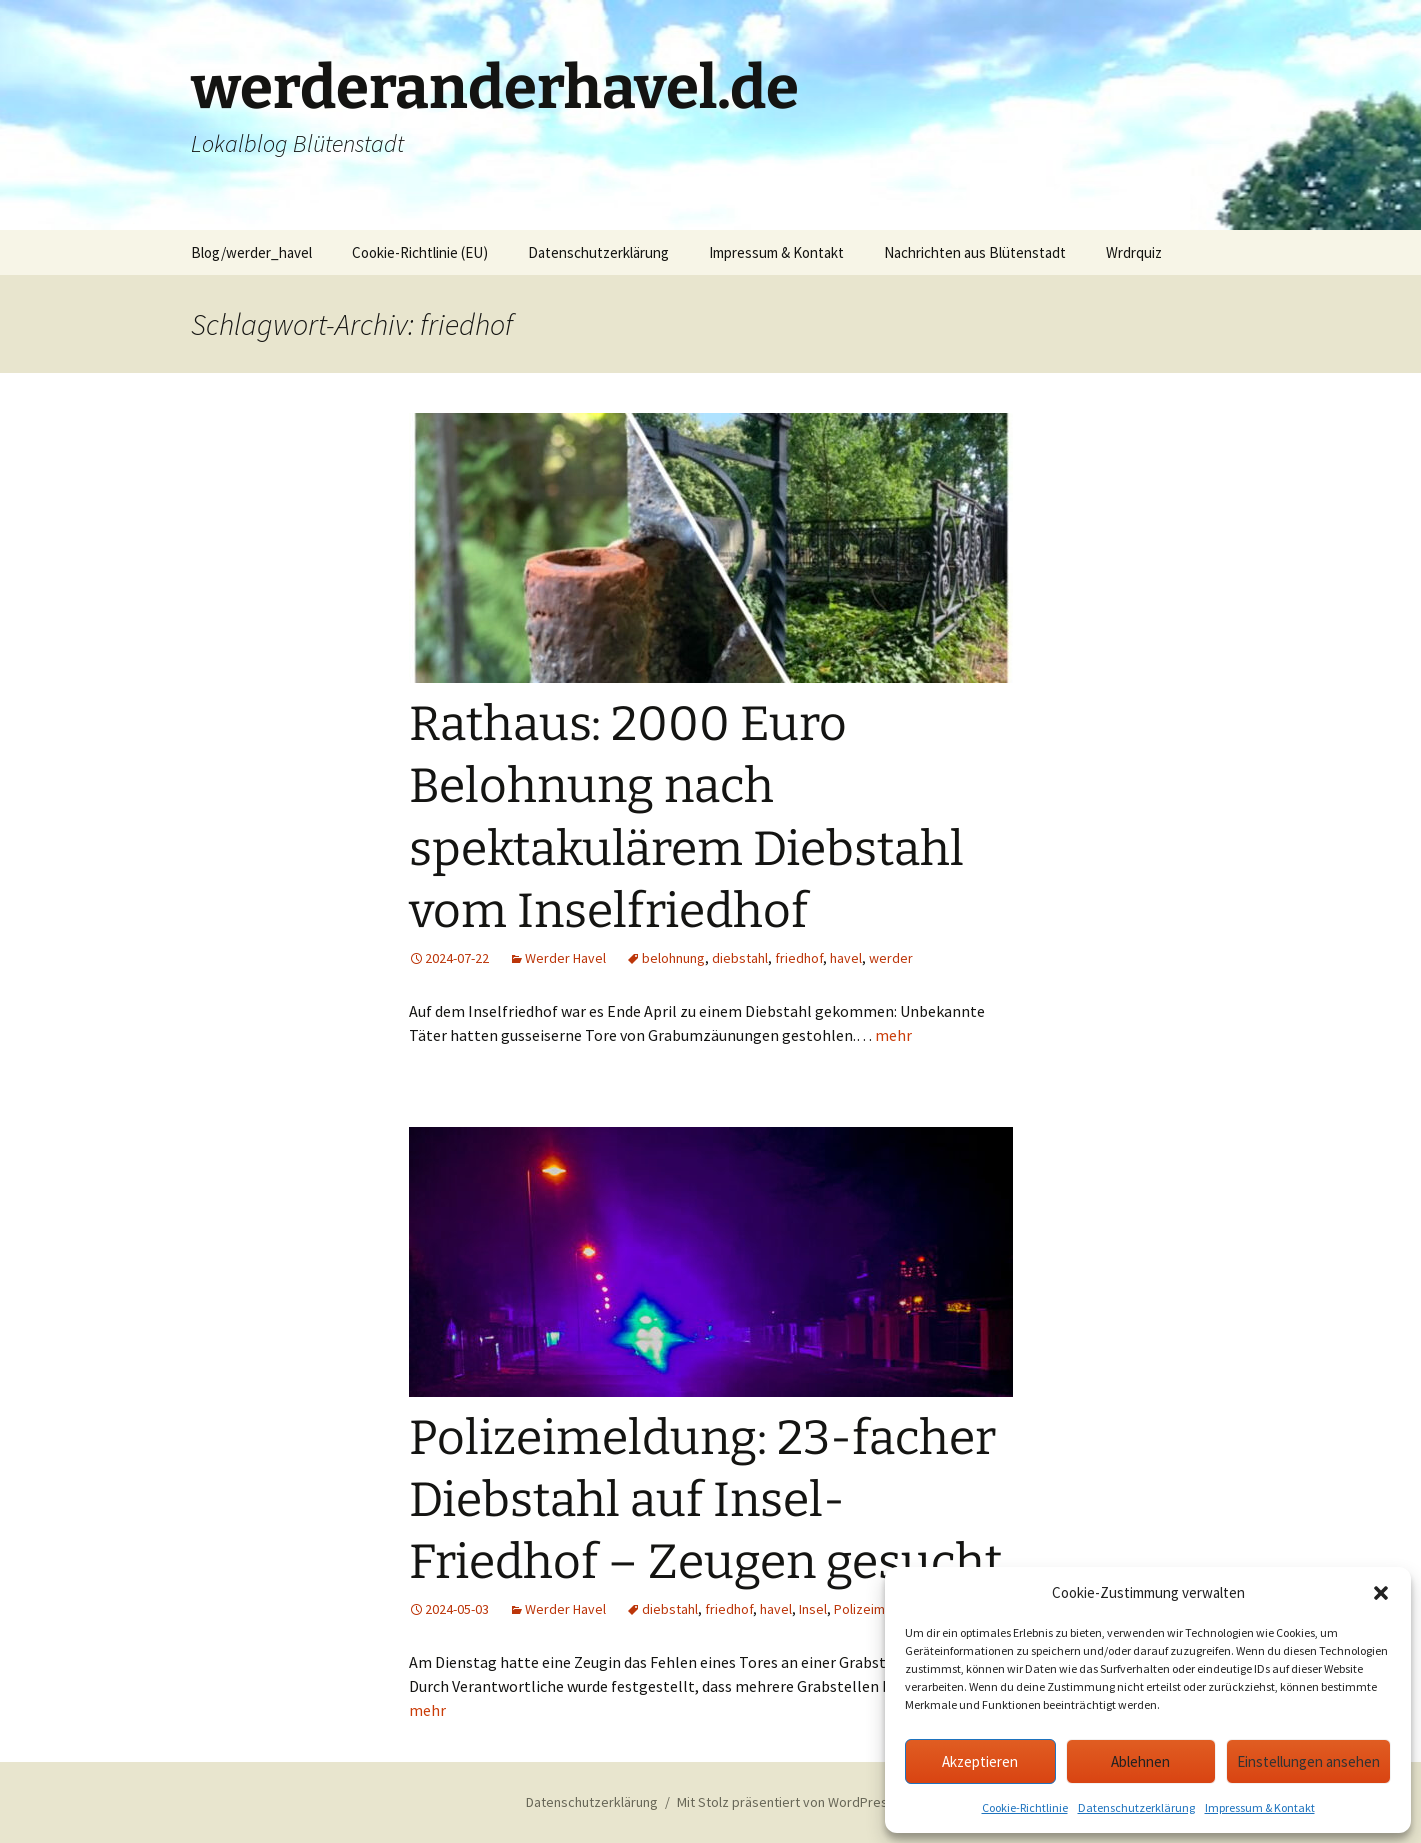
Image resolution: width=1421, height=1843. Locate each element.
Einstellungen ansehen (1308, 1761)
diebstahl (740, 958)
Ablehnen (1140, 1761)
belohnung (673, 958)
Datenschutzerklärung (1136, 1807)
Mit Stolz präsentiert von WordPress (786, 1802)
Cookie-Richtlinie (1025, 1807)
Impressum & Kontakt (1260, 1807)
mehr (893, 1035)
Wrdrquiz (1134, 252)
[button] (1381, 1593)
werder (891, 958)
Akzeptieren (980, 1761)
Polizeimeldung (880, 1609)
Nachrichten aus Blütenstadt (975, 252)
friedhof (799, 958)
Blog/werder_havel (251, 252)
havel (846, 958)
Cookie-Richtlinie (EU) (420, 252)
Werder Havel (565, 958)
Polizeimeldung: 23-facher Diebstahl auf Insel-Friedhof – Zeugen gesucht (705, 1500)
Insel (813, 1609)
